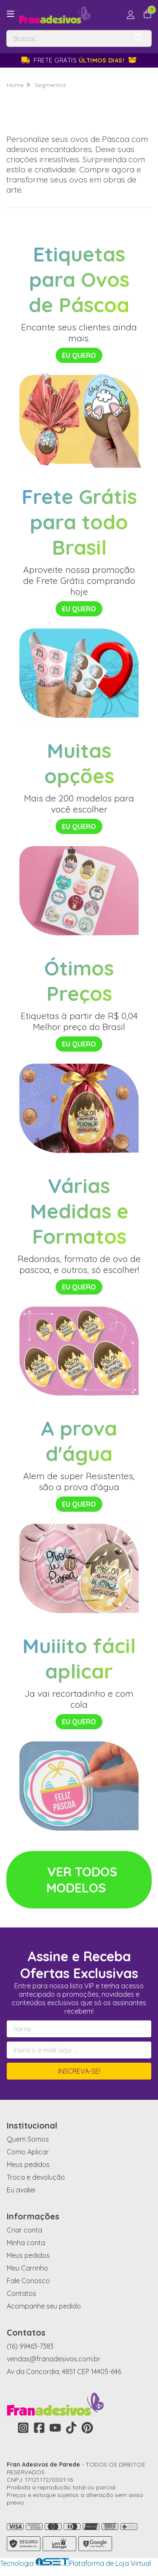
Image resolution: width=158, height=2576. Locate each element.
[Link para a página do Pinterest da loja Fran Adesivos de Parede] (87, 2428)
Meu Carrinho (27, 2268)
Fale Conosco (28, 2280)
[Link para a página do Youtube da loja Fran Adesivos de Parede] (55, 2428)
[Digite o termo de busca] (67, 38)
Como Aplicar (28, 2152)
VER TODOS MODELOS (82, 1880)
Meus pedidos (28, 2164)
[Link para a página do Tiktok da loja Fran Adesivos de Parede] (71, 2428)
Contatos (21, 2293)
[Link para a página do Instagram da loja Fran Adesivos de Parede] (23, 2428)
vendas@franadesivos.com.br (53, 2359)
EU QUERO (79, 355)
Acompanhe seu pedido (44, 2306)
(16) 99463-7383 (30, 2346)
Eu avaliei (21, 2190)
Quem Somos (28, 2139)
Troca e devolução (36, 2177)
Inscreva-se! (79, 2071)
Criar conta (24, 2230)
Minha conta (26, 2242)
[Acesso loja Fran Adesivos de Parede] (130, 15)
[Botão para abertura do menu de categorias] (10, 14)
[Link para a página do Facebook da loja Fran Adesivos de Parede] (39, 2428)
